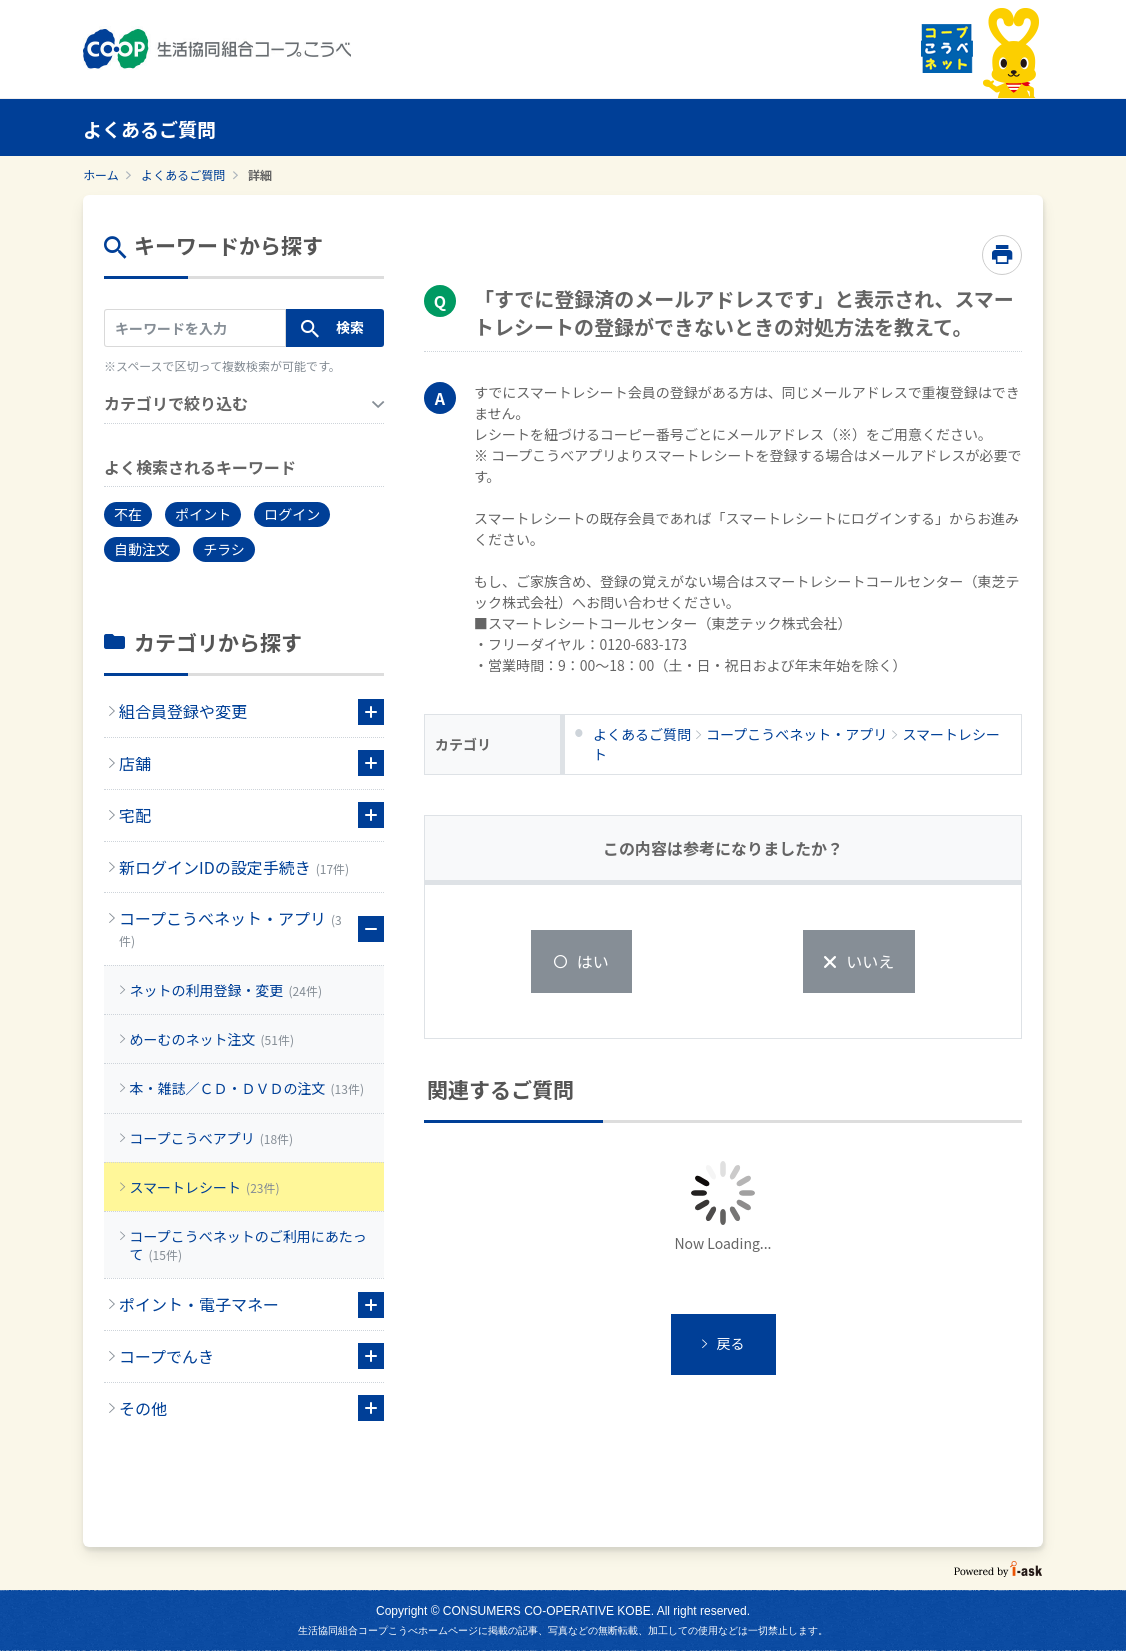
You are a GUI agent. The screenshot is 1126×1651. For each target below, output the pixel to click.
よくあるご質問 (183, 174)
